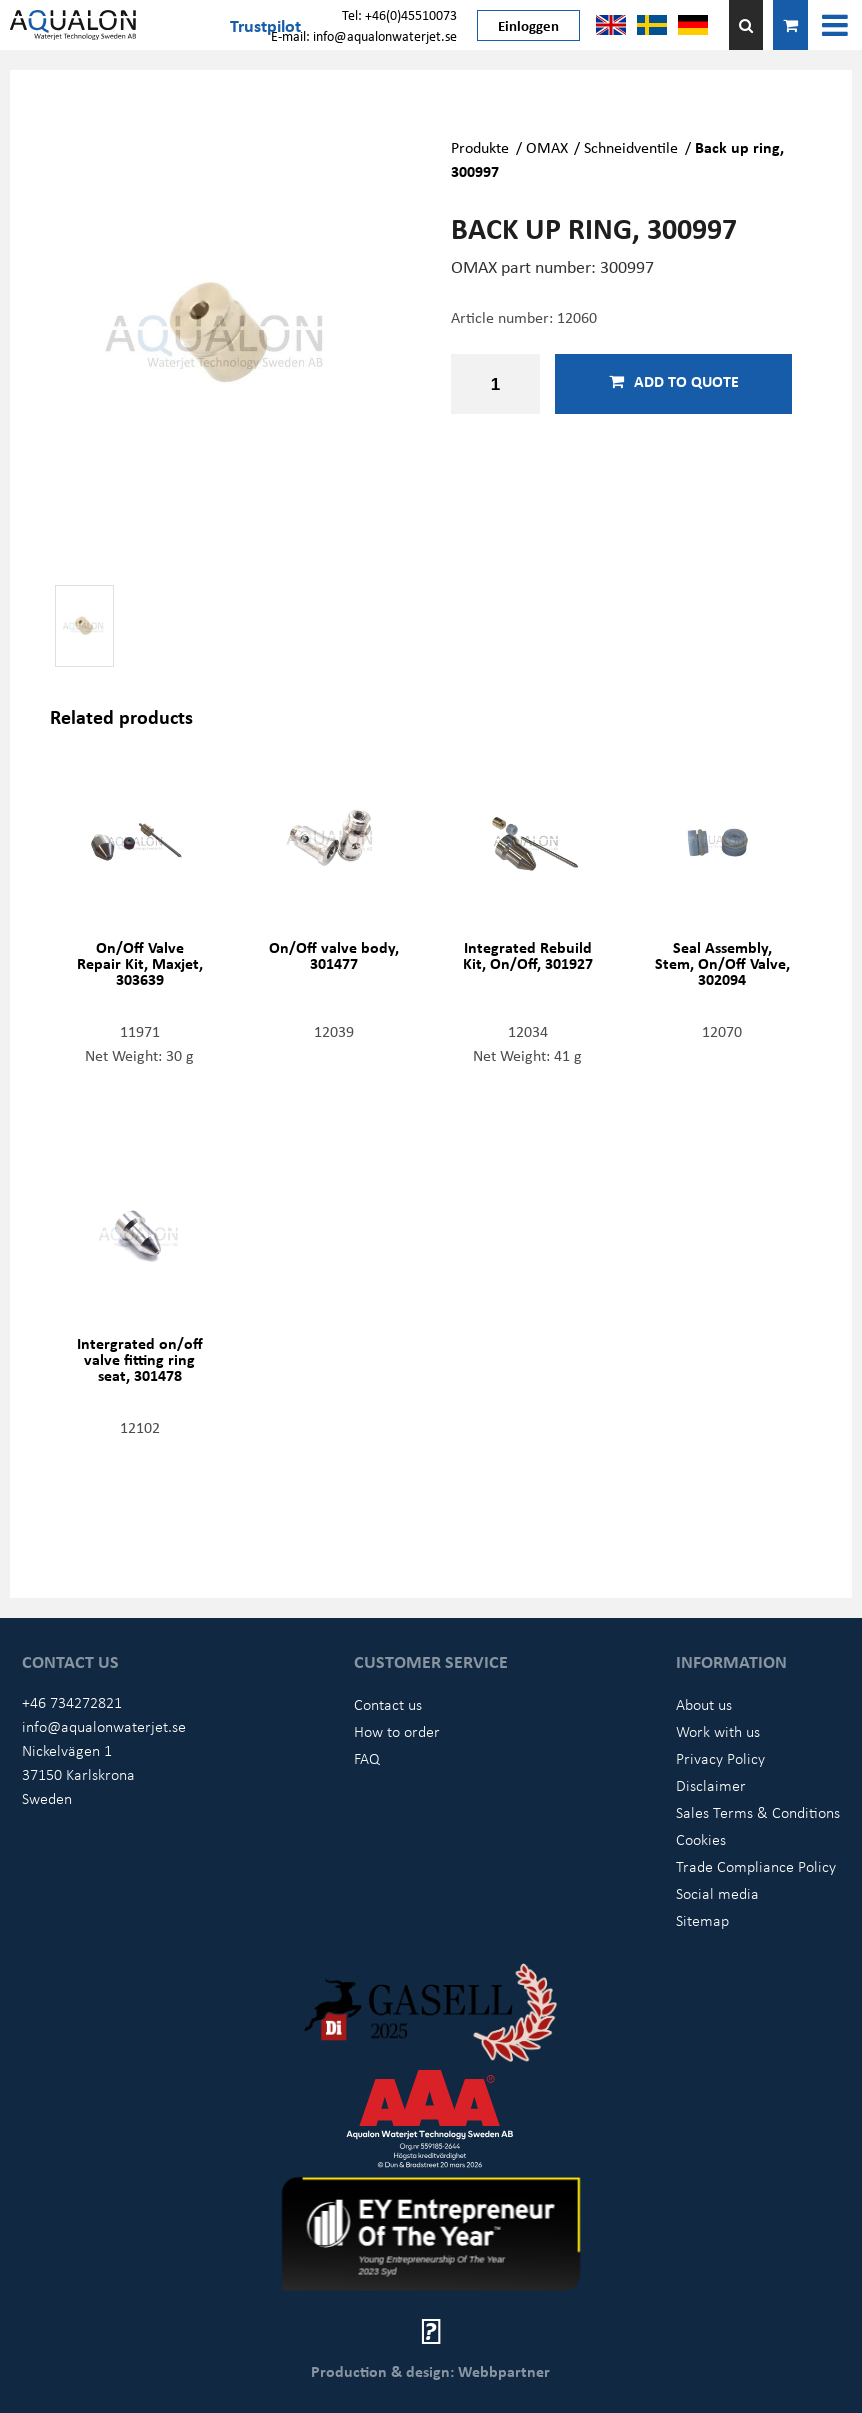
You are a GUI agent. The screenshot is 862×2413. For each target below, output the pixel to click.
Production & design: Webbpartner (430, 2371)
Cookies (701, 1839)
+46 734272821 (72, 1702)
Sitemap (702, 1920)
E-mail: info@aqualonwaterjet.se (364, 35)
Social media (717, 1893)
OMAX (547, 147)
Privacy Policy (720, 1758)
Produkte (480, 147)
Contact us (388, 1704)
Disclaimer (711, 1785)
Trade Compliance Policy (756, 1866)
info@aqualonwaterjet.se (104, 1726)
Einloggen (528, 25)
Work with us (718, 1731)
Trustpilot (265, 25)
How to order (397, 1731)
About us (704, 1704)
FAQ (367, 1758)
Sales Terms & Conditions (758, 1812)
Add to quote (674, 381)
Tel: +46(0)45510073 (399, 14)
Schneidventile (631, 147)
